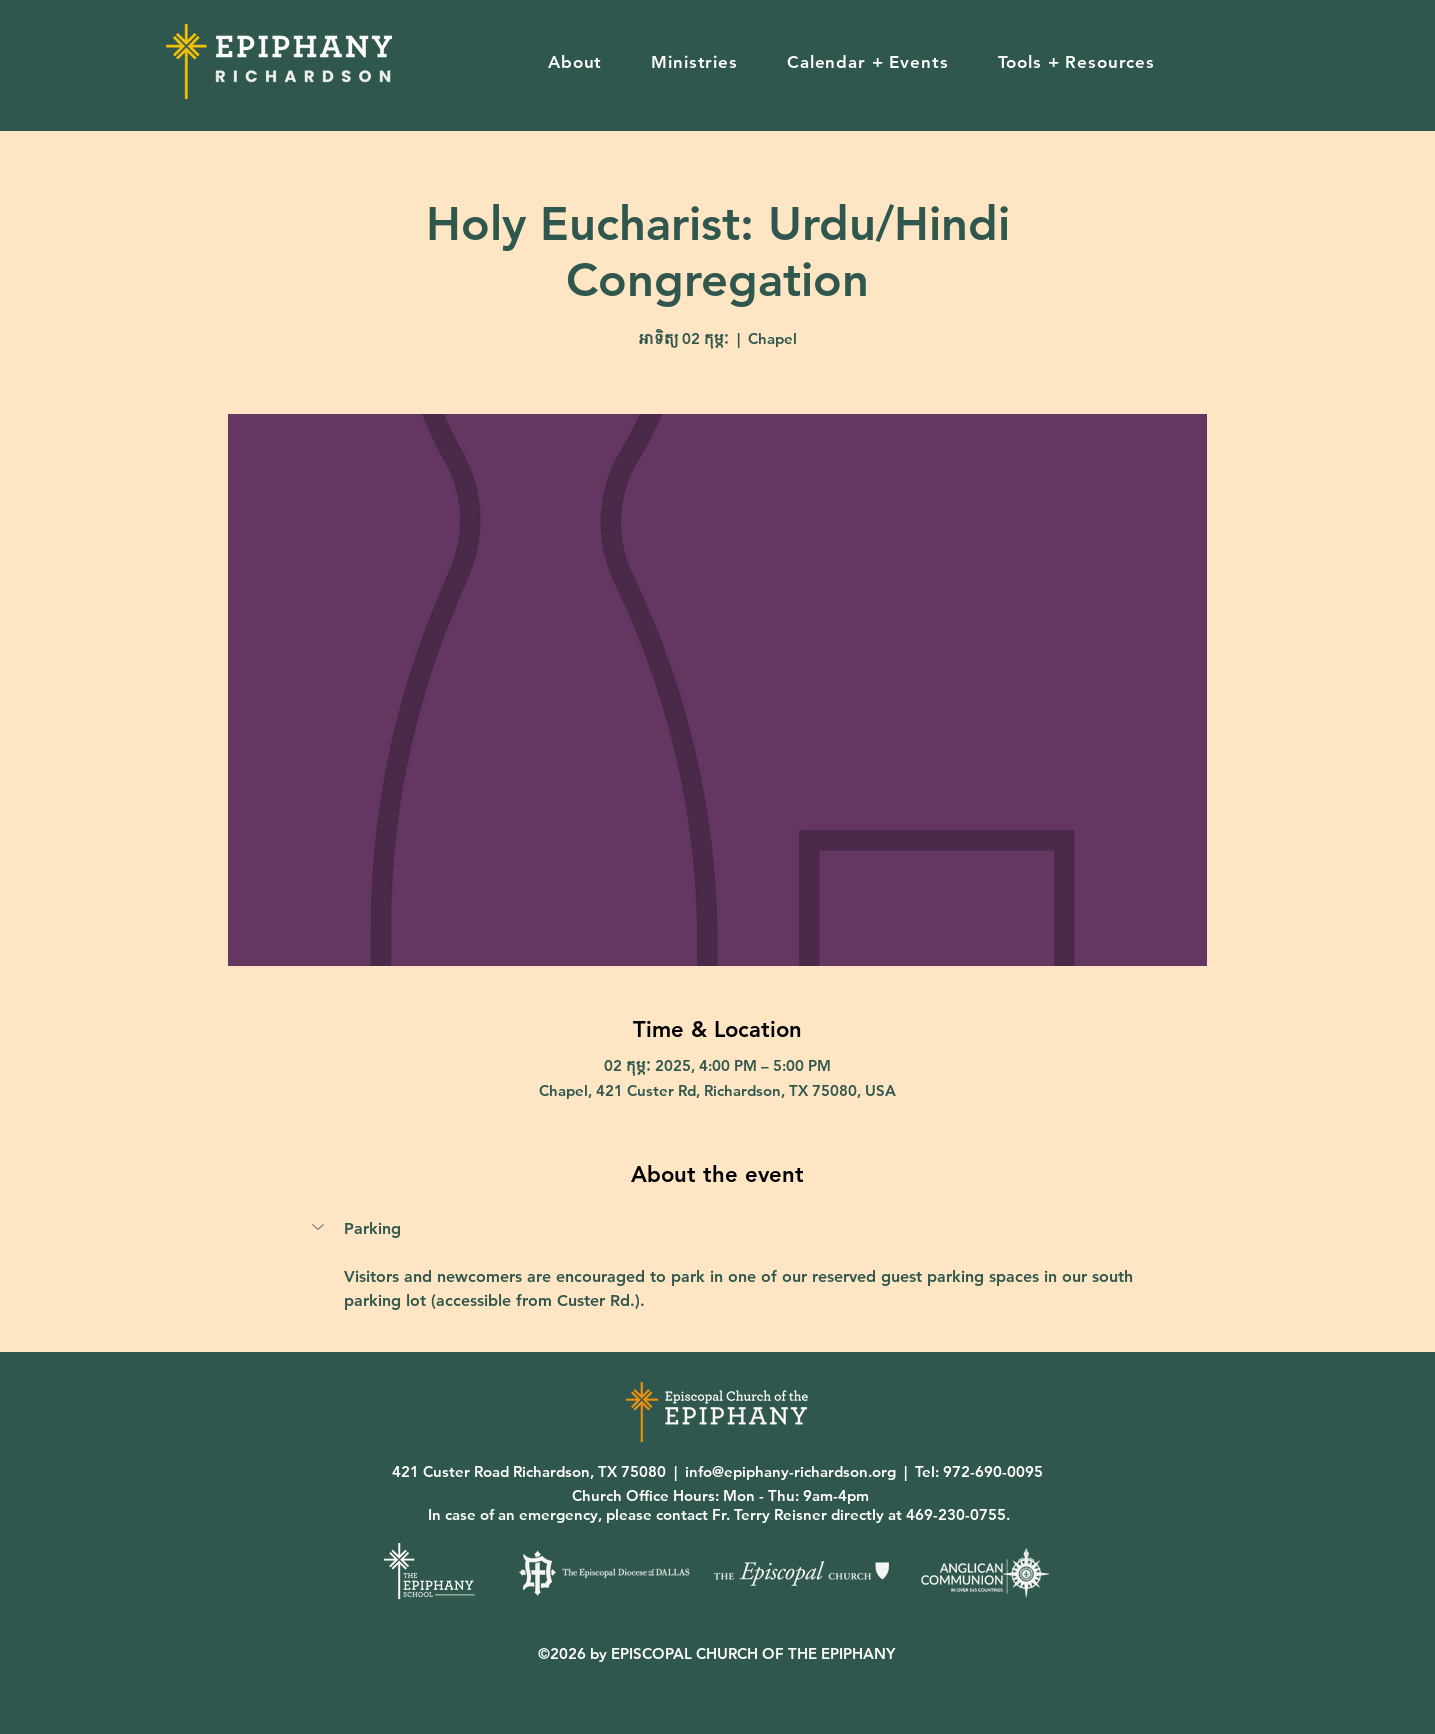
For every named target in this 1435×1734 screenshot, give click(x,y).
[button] (574, 62)
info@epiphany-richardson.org (790, 1471)
